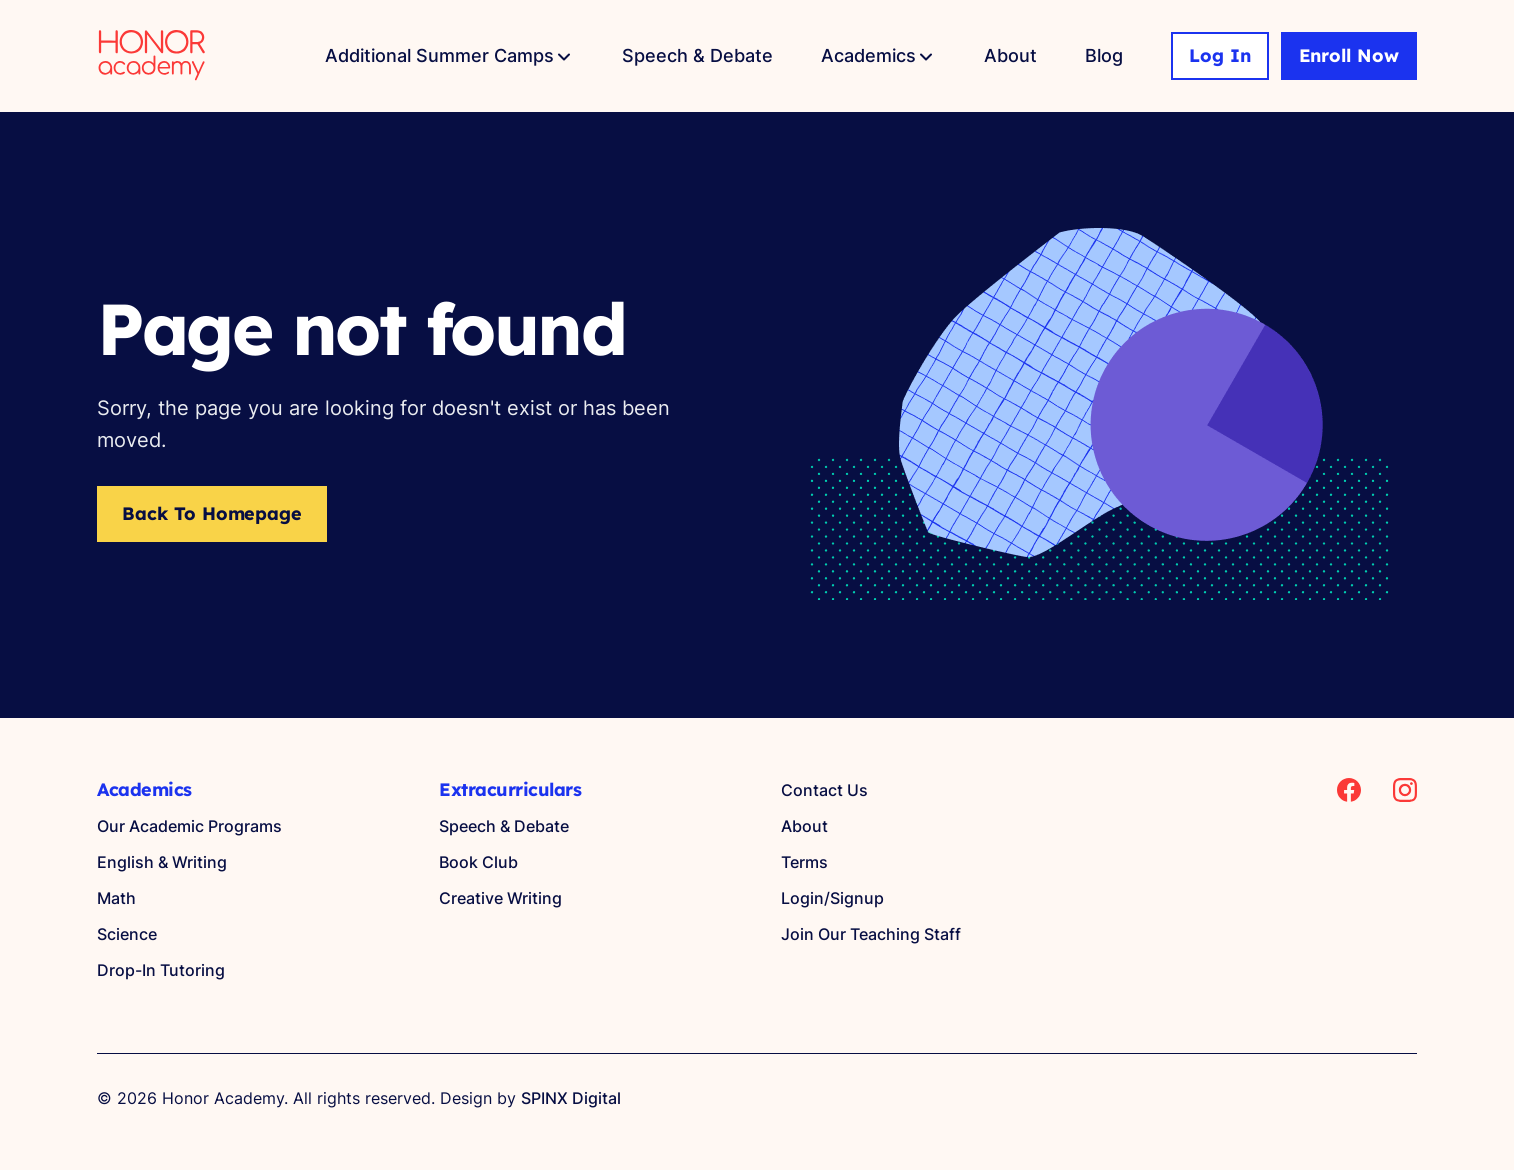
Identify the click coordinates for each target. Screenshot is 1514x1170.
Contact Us (824, 790)
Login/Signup (832, 898)
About (1010, 55)
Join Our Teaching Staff (871, 934)
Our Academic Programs (189, 826)
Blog (1104, 55)
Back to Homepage (212, 513)
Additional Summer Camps (439, 55)
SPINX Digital (571, 1098)
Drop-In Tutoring (161, 970)
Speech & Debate (697, 55)
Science (127, 934)
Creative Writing (500, 898)
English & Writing (162, 862)
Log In (1220, 55)
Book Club (478, 862)
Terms (804, 862)
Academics (868, 55)
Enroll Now (1349, 55)
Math (116, 898)
